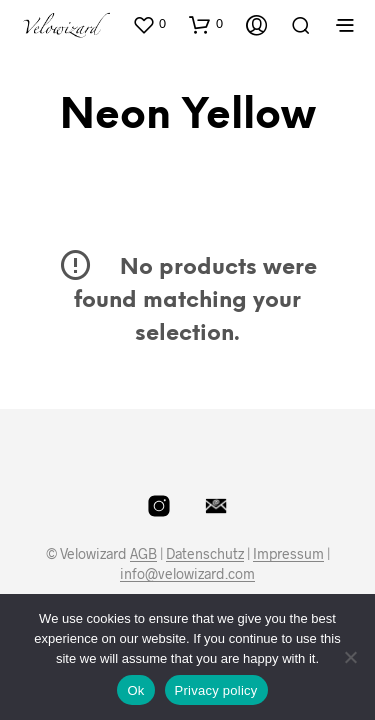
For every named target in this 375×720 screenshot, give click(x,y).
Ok (135, 690)
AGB (143, 554)
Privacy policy (216, 690)
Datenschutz (205, 554)
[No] (350, 657)
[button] (149, 24)
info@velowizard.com (187, 574)
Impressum (288, 554)
